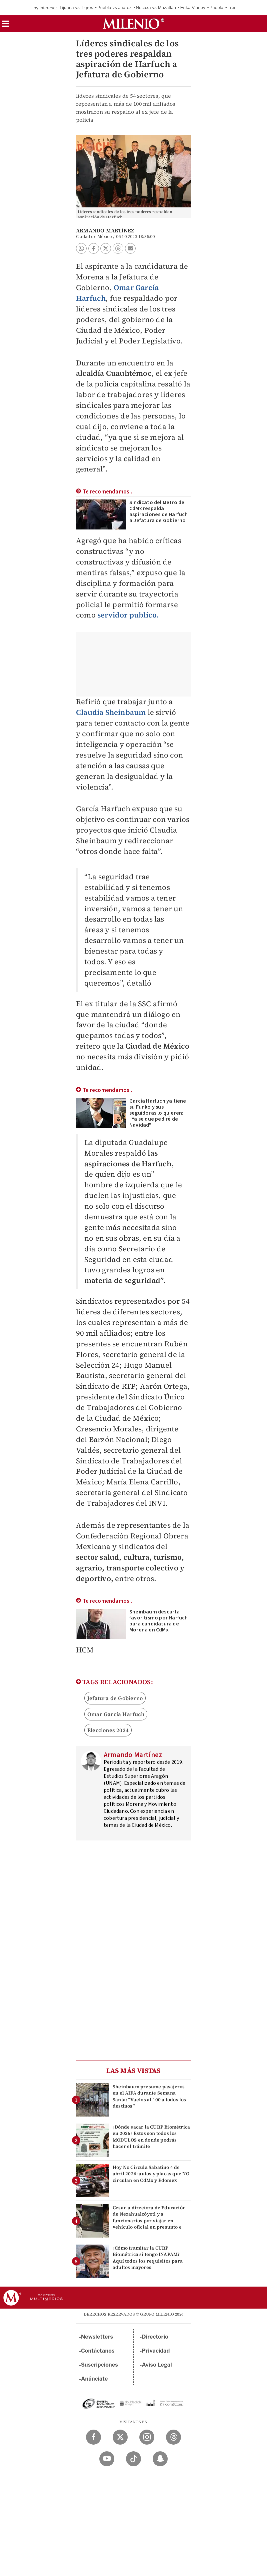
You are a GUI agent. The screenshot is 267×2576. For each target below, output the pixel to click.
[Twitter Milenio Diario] (120, 2437)
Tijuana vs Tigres (76, 7)
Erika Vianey (192, 7)
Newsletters (97, 2337)
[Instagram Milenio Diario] (146, 2437)
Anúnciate (94, 2379)
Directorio (155, 2337)
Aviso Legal (157, 2365)
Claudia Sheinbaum (111, 712)
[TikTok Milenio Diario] (133, 2458)
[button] (6, 26)
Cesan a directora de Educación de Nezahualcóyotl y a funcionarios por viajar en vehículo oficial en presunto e (149, 2217)
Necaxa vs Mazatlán (156, 7)
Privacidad (156, 2351)
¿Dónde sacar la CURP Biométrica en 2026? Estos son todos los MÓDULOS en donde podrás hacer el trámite (151, 2137)
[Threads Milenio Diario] (173, 2437)
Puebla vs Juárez (114, 7)
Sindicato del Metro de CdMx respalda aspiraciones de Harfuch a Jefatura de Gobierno (158, 511)
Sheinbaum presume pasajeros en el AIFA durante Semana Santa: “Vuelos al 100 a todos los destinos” (149, 2096)
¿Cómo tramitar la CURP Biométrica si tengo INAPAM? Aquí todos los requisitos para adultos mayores (148, 2258)
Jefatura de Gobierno (115, 1698)
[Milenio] (133, 23)
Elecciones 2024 (108, 1730)
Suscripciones (99, 2365)
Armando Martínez (105, 230)
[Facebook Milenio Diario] (93, 2437)
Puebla (216, 7)
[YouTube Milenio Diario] (106, 2458)
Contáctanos (98, 2351)
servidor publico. (128, 615)
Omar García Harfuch (115, 1714)
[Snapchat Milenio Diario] (160, 2458)
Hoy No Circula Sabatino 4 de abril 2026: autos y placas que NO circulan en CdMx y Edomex (151, 2173)
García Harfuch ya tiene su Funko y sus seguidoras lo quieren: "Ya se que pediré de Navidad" (157, 1113)
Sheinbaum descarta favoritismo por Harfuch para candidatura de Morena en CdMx (158, 1620)
